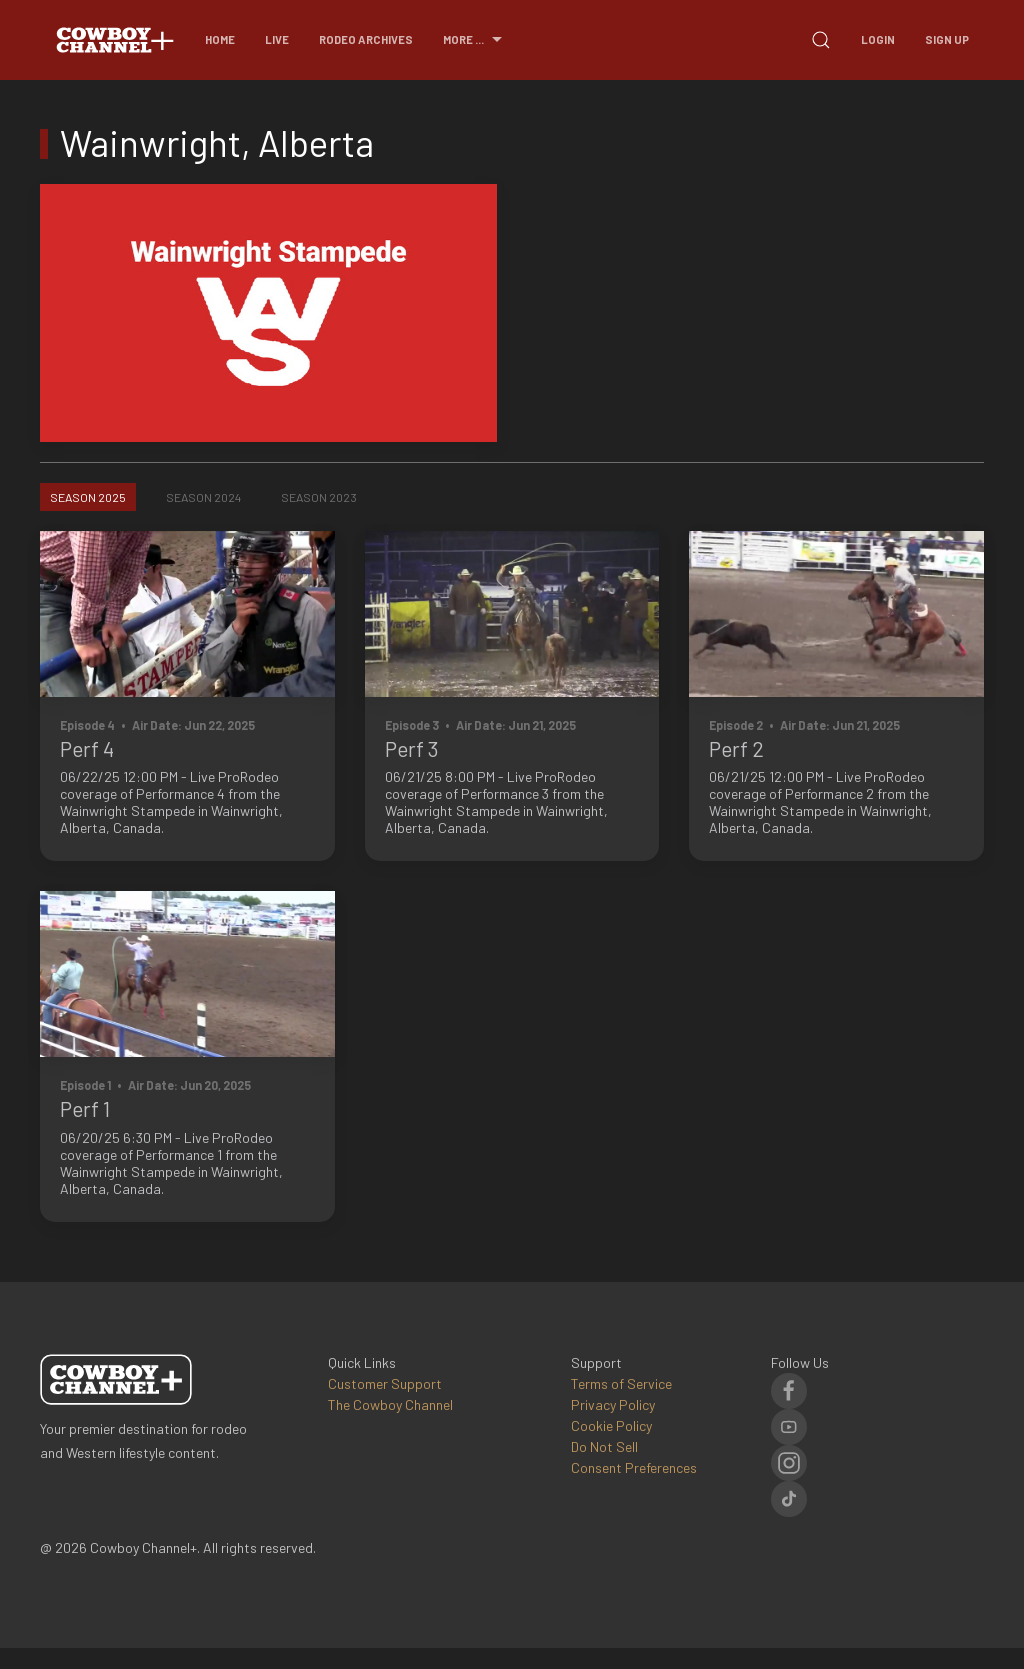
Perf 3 (412, 748)
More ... (475, 40)
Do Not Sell (604, 1446)
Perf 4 (87, 748)
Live (277, 39)
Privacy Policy (613, 1404)
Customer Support (385, 1383)
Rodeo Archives (366, 39)
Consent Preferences (634, 1467)
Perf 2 (736, 748)
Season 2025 (88, 497)
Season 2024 (203, 497)
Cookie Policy (611, 1425)
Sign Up (947, 39)
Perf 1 (85, 1108)
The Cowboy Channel (390, 1404)
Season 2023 (319, 497)
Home (220, 39)
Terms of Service (621, 1383)
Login (878, 39)
